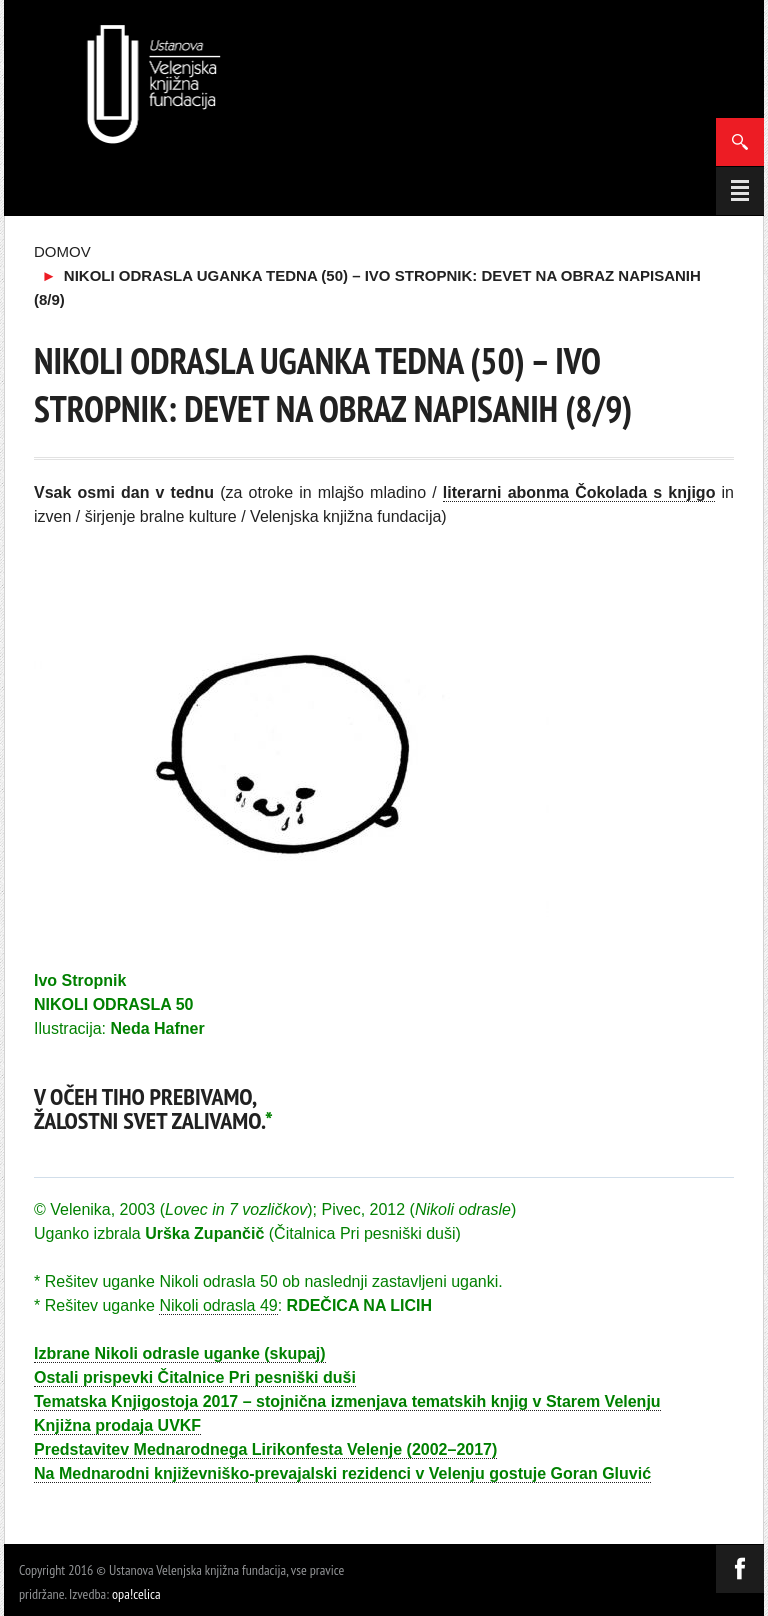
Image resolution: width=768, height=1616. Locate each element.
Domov (62, 251)
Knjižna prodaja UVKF (117, 1425)
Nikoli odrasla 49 (218, 1305)
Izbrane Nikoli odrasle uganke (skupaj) (180, 1353)
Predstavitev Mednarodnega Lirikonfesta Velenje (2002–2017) (265, 1449)
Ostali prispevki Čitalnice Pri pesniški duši (195, 1377)
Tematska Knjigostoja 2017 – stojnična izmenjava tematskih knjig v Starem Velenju (347, 1401)
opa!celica (136, 1594)
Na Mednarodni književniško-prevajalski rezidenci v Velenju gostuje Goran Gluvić (342, 1473)
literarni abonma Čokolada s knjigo (579, 492)
